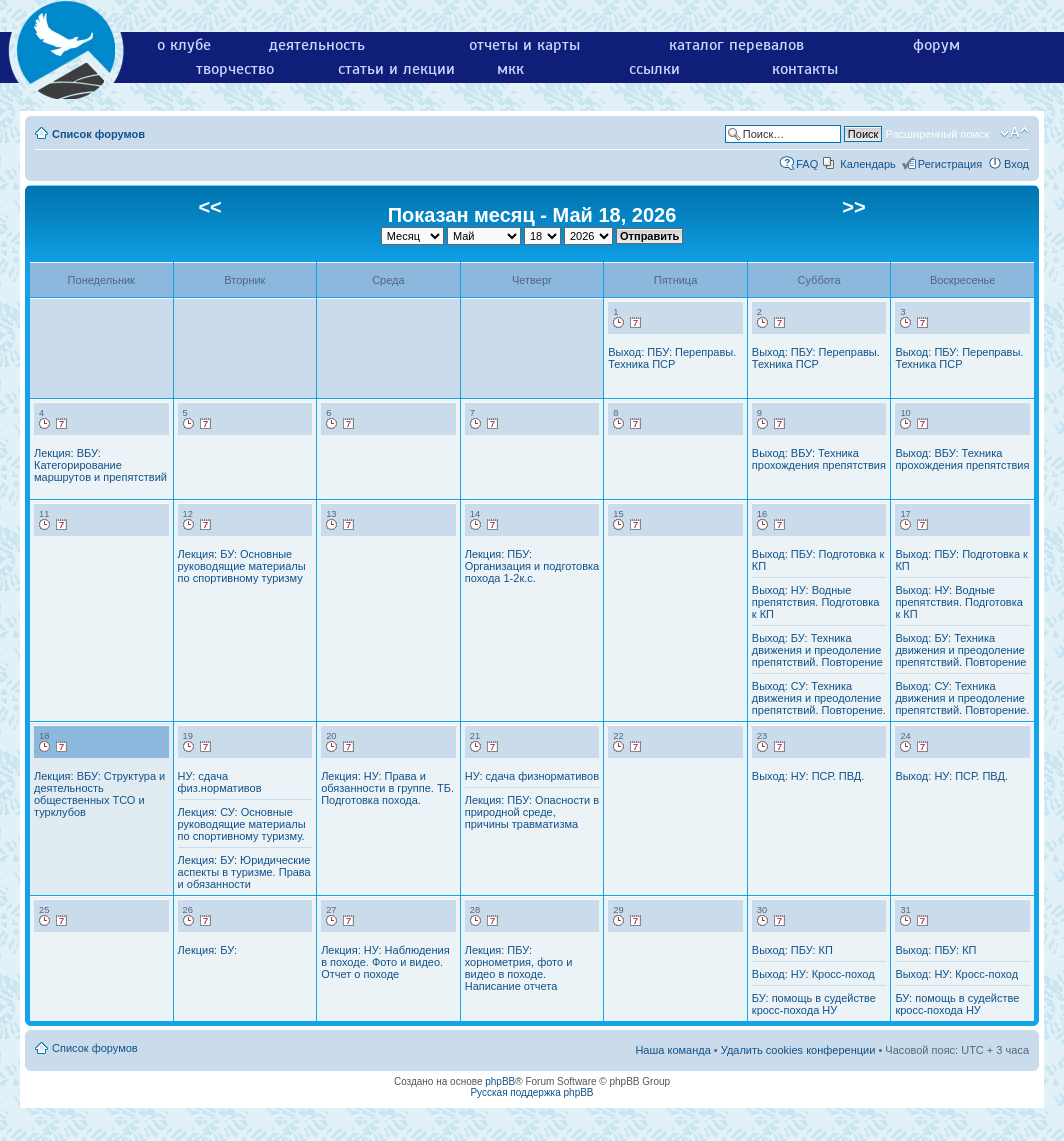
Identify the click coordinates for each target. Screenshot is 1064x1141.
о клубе (184, 45)
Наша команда (672, 1050)
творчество (235, 69)
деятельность (317, 45)
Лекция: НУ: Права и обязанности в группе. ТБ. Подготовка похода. (387, 788)
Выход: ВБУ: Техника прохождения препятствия (819, 459)
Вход (1016, 164)
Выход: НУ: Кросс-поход (813, 974)
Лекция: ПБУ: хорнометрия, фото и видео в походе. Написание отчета (519, 968)
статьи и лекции (396, 69)
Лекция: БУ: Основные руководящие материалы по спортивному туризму (242, 566)
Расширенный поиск (937, 134)
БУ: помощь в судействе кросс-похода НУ (814, 1004)
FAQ (807, 164)
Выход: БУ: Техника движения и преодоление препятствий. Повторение (817, 650)
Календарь (868, 164)
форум (936, 45)
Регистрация (950, 164)
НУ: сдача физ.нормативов (220, 782)
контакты (805, 69)
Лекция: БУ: (207, 950)
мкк (510, 69)
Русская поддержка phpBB (531, 1092)
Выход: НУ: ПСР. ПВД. (808, 776)
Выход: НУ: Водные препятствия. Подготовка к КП (816, 602)
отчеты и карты (524, 45)
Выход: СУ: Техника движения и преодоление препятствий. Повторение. (819, 698)
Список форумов (98, 134)
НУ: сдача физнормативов (532, 776)
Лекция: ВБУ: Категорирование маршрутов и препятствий (100, 465)
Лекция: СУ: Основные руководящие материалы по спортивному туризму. (242, 824)
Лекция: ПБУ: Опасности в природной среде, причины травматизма (532, 812)
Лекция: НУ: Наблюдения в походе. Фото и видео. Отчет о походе (385, 962)
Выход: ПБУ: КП (792, 950)
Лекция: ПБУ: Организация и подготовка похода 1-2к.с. (532, 566)
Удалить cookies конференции (798, 1050)
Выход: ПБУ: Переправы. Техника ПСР (672, 358)
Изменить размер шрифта (1014, 133)
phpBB (500, 1081)
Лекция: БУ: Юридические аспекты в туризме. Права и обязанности (244, 872)
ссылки (654, 69)
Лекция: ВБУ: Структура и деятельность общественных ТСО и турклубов (99, 794)
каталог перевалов (736, 45)
